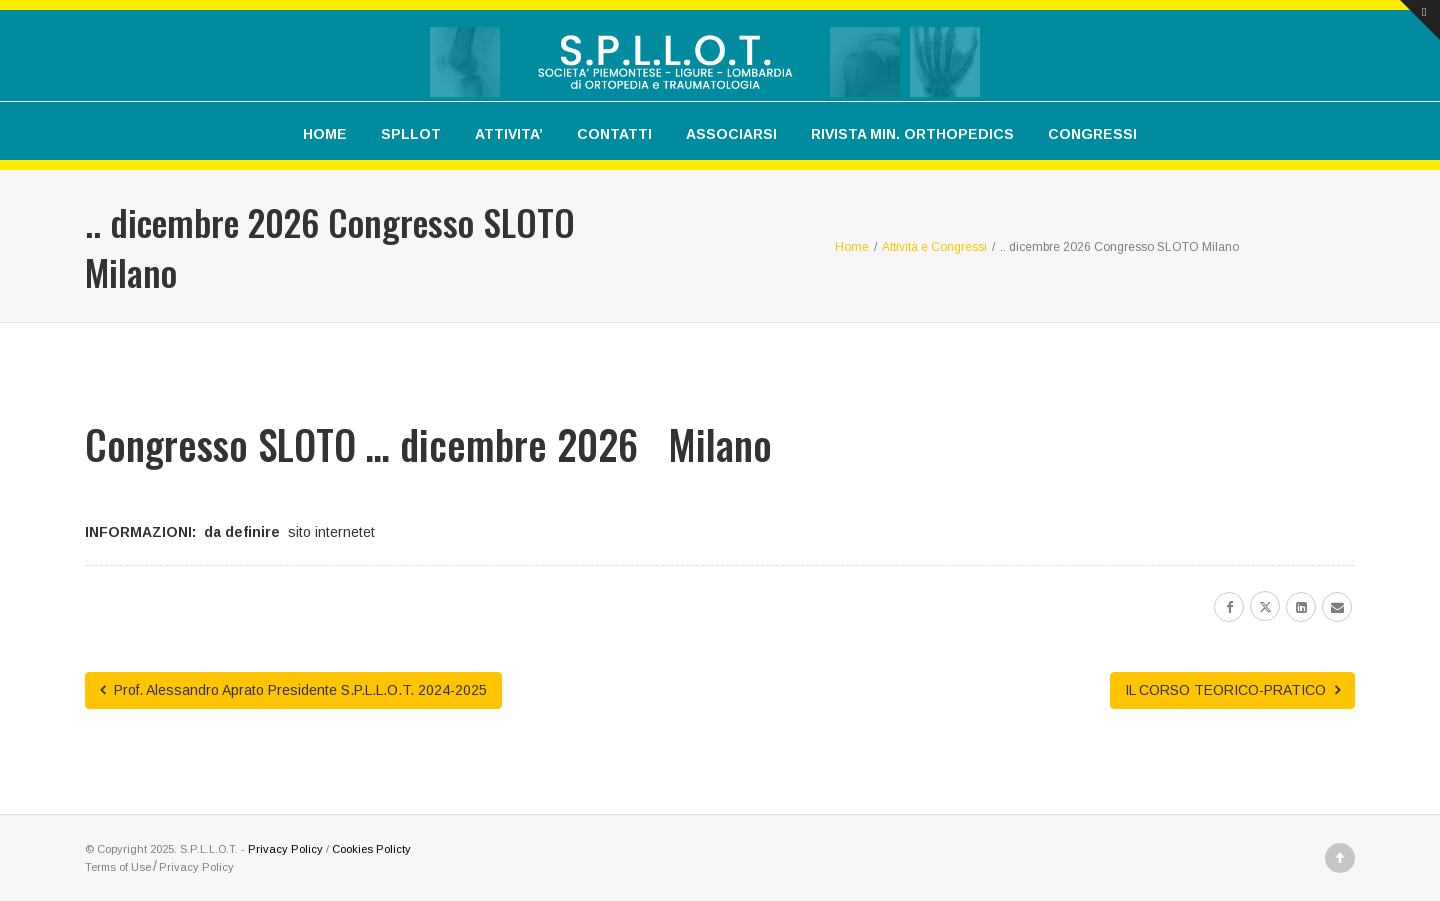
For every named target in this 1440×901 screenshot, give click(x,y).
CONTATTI (614, 134)
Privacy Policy (285, 849)
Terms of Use (118, 867)
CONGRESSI (1092, 134)
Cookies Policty (371, 849)
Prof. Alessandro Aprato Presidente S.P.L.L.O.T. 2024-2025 (293, 690)
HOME (325, 134)
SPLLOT (411, 134)
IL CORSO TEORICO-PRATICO (1232, 690)
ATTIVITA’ (509, 134)
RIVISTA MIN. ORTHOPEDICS (912, 134)
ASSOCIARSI (731, 134)
